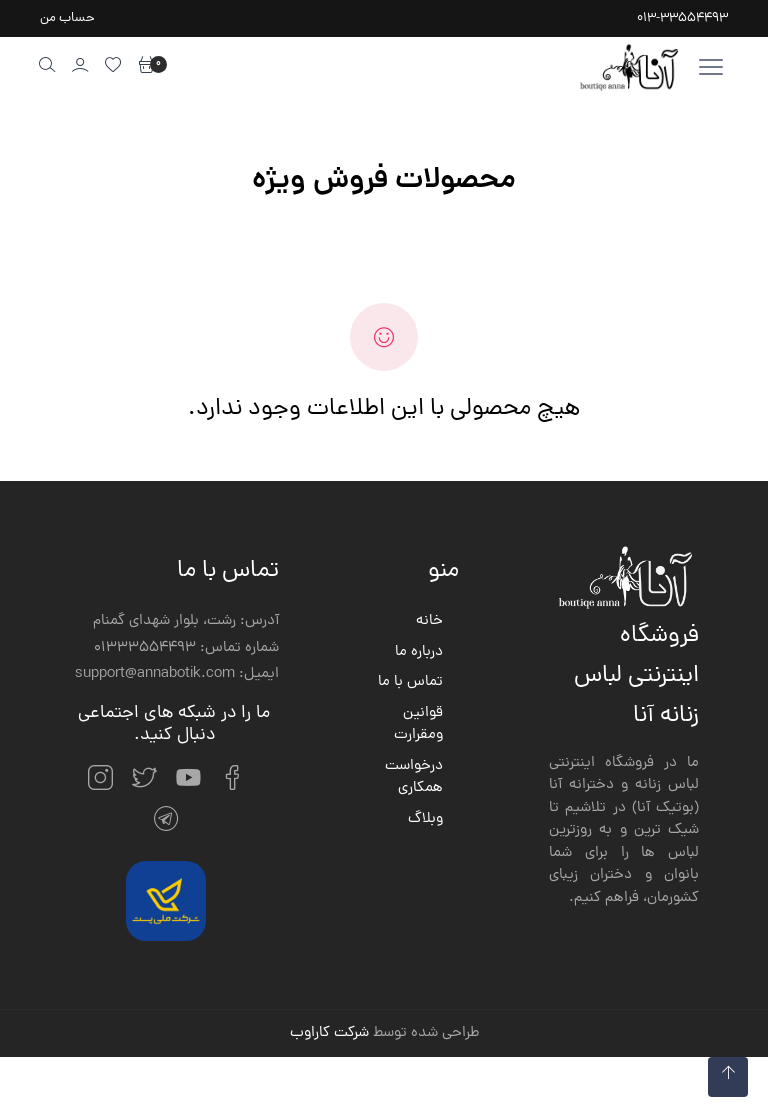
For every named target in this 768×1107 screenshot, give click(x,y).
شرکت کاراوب (329, 1033)
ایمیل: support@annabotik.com (177, 675)
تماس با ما (410, 683)
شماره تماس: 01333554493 (186, 649)
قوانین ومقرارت (418, 725)
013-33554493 (682, 18)
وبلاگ (425, 820)
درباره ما (419, 653)
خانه (429, 622)
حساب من (67, 18)
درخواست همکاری (414, 778)
